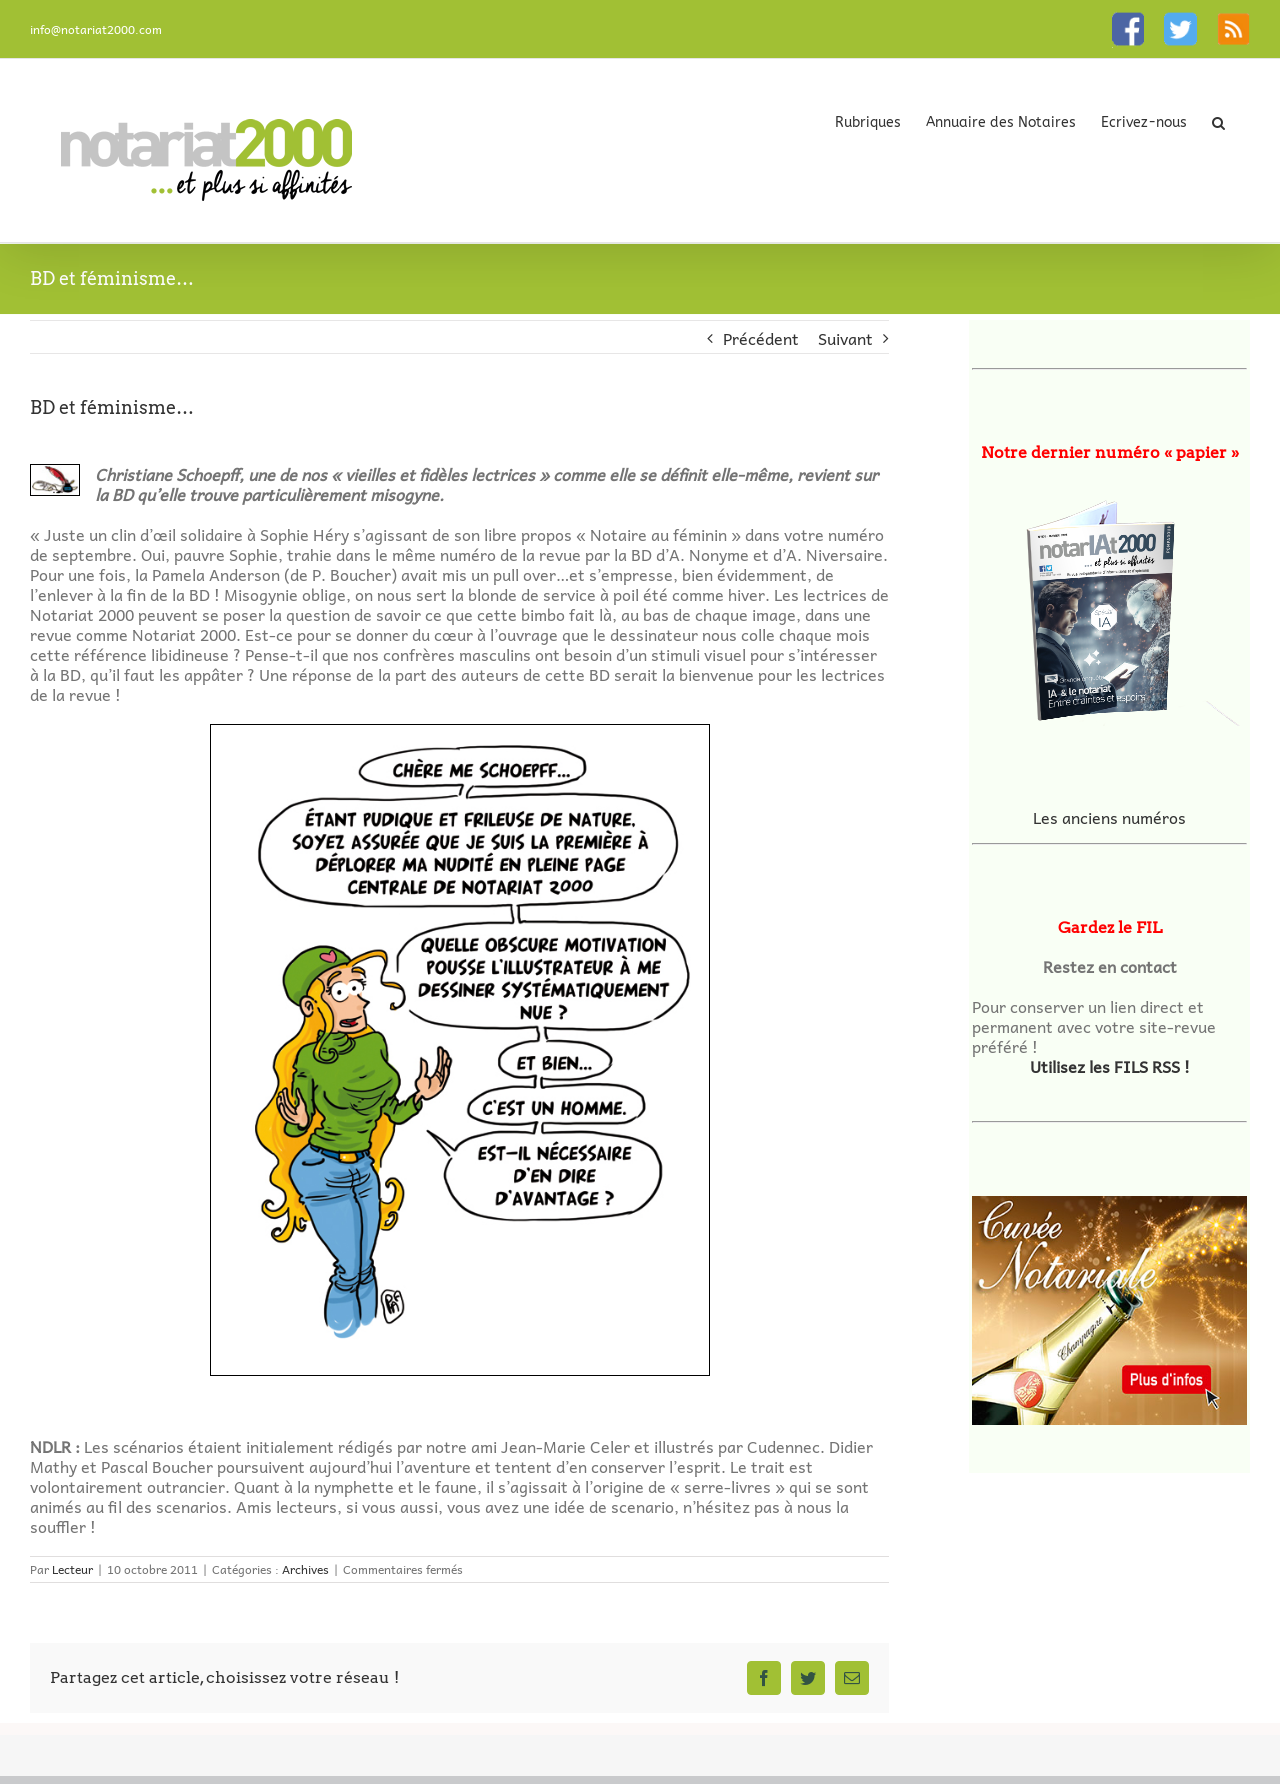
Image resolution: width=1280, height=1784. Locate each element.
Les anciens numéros (1109, 817)
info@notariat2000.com (96, 29)
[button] (1218, 122)
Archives (305, 1569)
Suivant (845, 338)
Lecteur (72, 1569)
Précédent (761, 338)
